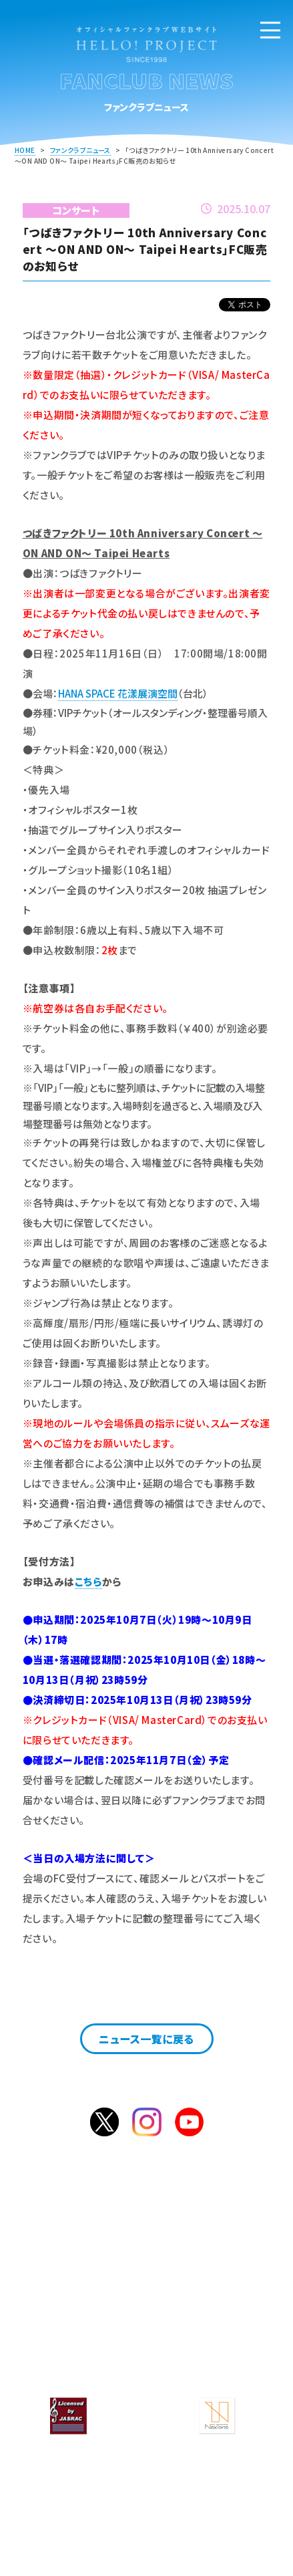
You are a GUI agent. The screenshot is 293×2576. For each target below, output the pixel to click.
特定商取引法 (212, 2361)
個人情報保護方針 (80, 2361)
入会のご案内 (111, 2259)
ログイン (195, 2259)
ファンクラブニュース (80, 150)
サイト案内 (80, 2340)
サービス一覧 (212, 2297)
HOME (25, 150)
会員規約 (212, 2340)
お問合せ (213, 2318)
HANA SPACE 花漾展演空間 (118, 693)
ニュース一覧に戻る (146, 2039)
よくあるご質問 (80, 2318)
